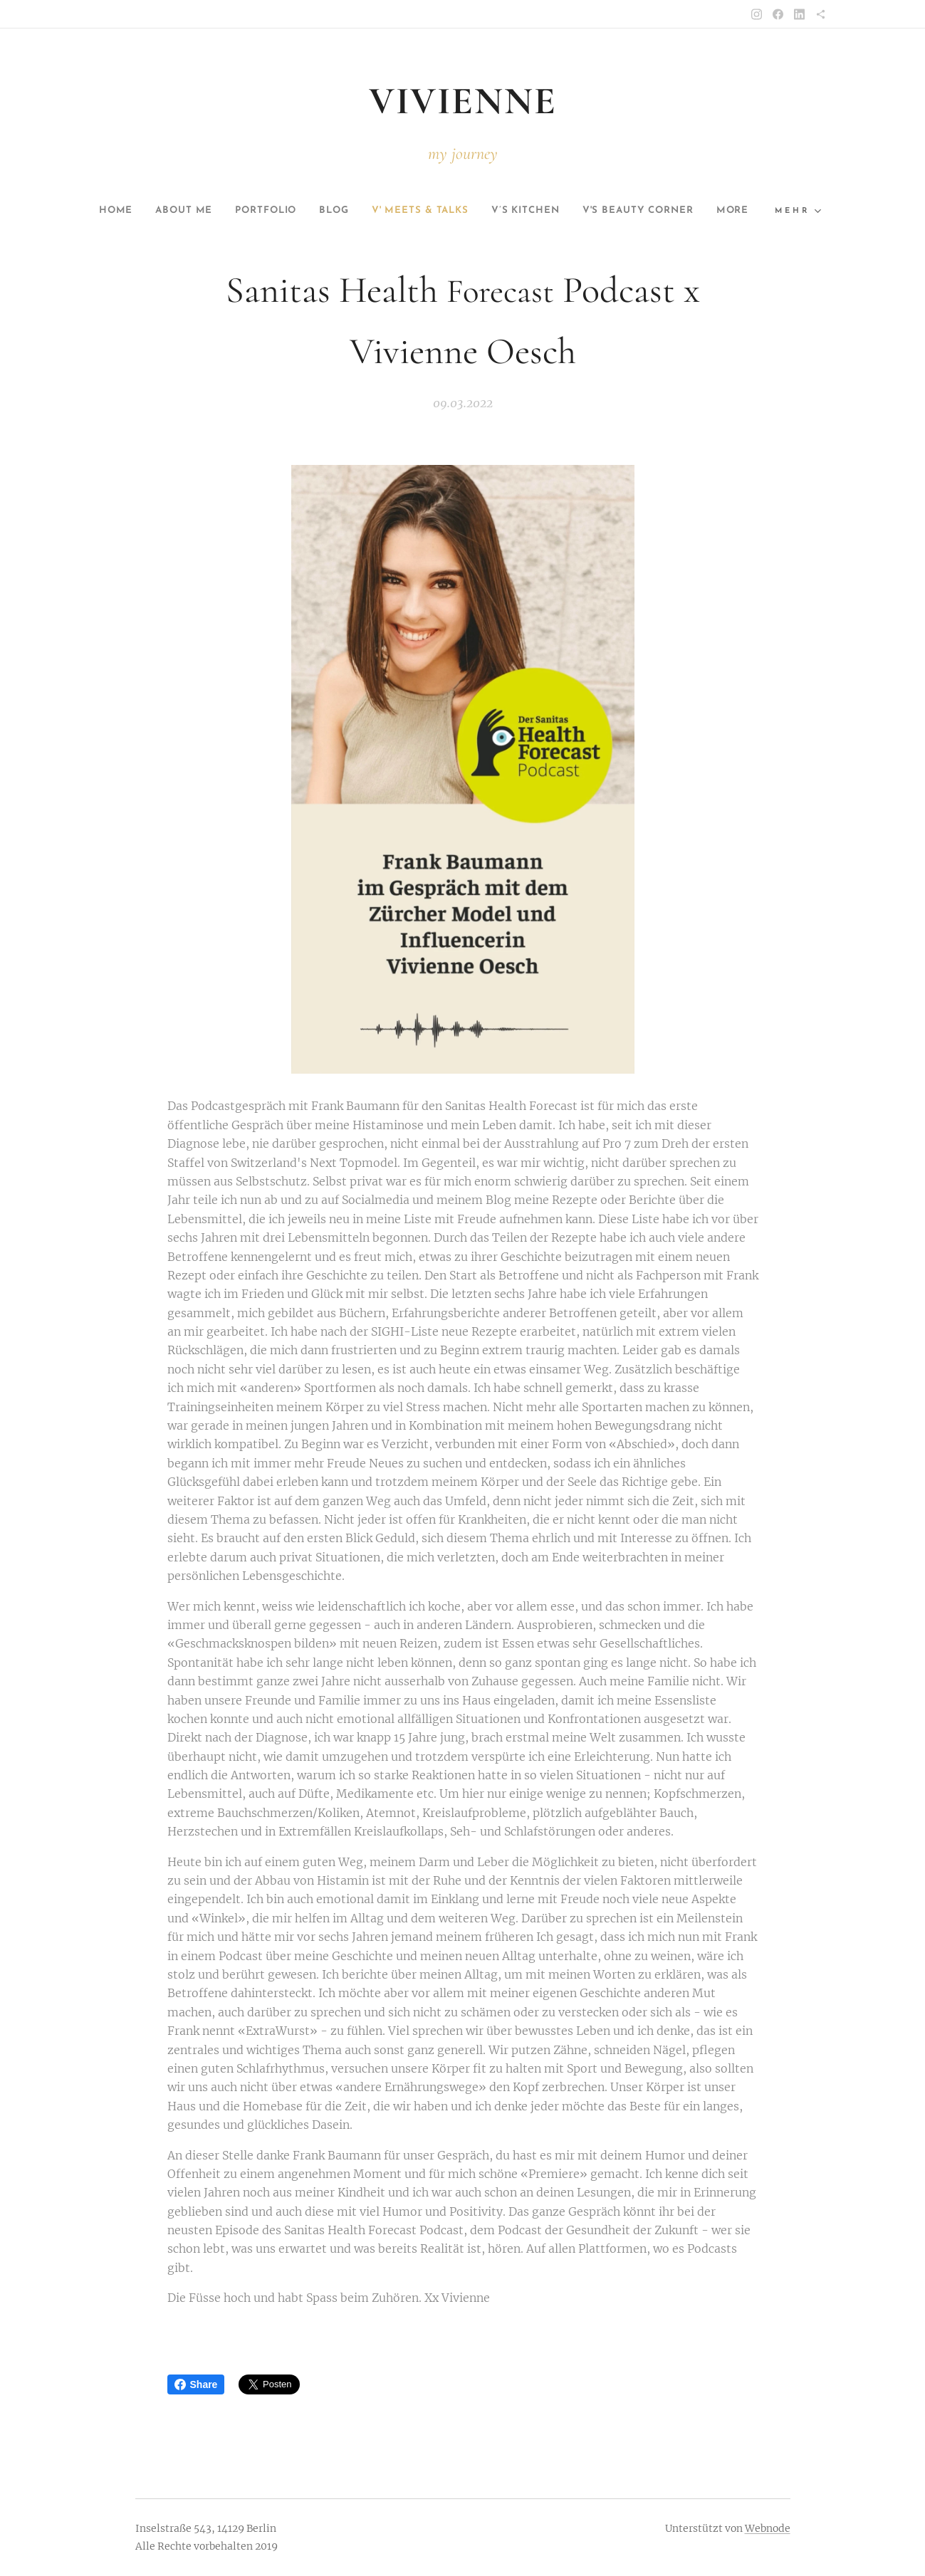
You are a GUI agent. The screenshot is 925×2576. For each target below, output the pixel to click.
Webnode (767, 2528)
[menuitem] (111, 211)
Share (196, 2384)
